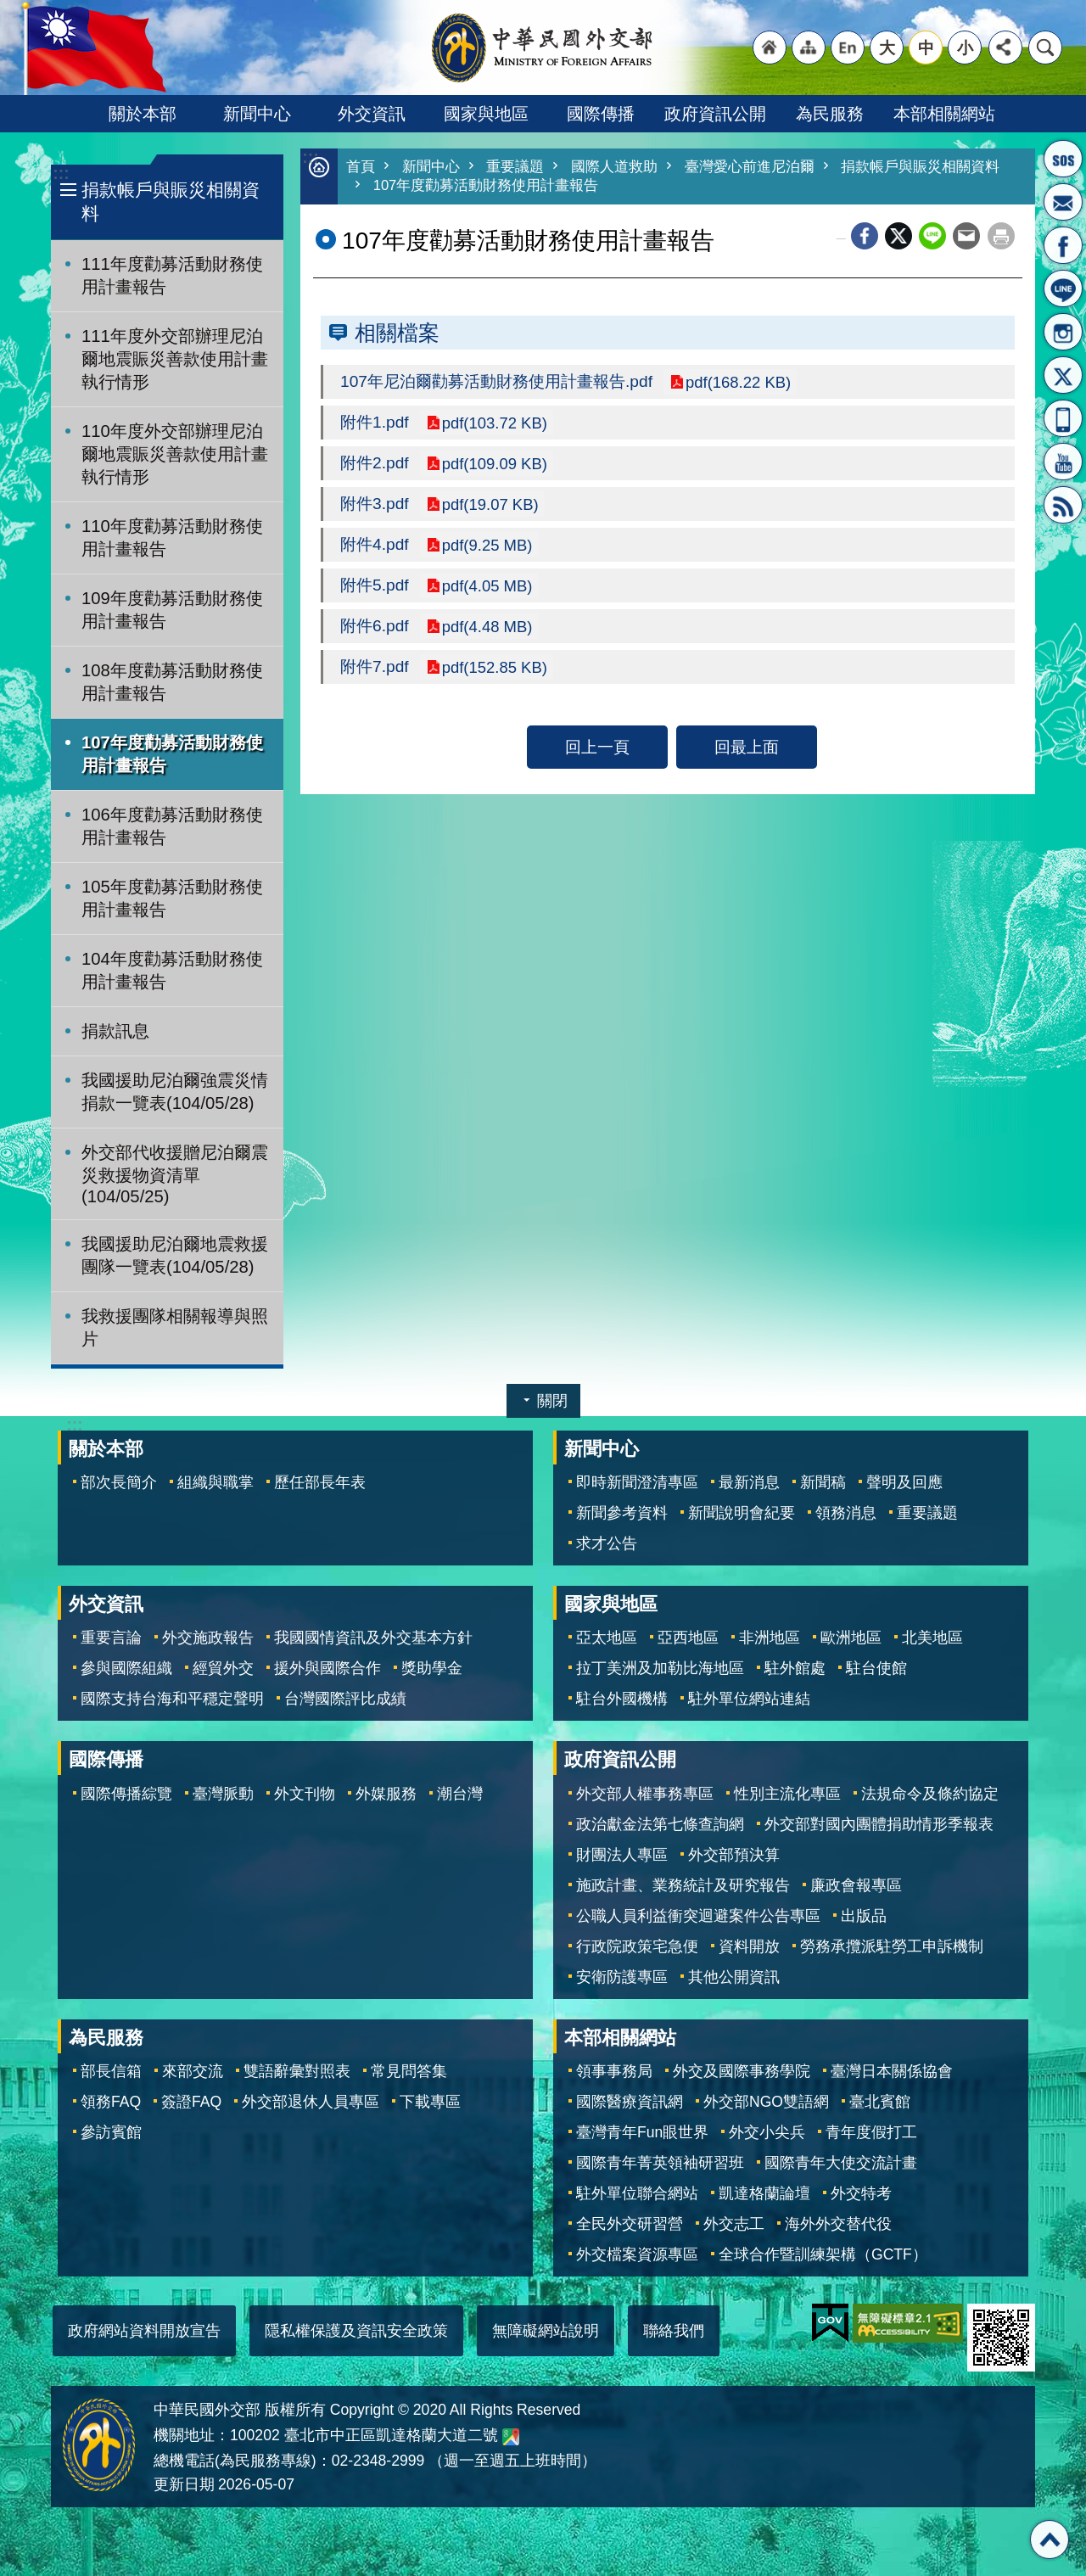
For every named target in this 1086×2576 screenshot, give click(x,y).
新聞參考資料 (622, 1512)
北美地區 (932, 1637)
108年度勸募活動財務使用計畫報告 (172, 682)
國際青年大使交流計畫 (840, 2162)
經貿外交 (223, 1668)
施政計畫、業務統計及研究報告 (683, 1885)
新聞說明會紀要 (741, 1512)
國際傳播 (601, 113)
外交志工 (733, 2223)
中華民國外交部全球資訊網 (543, 47)
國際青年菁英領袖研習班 (660, 2162)
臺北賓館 (879, 2101)
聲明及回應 (904, 1482)
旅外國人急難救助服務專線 (1063, 158)
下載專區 (430, 2101)
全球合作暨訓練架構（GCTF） (823, 2254)
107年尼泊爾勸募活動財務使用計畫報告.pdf (496, 383)
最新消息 (749, 1482)
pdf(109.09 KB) (496, 466)
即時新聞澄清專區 (637, 1482)
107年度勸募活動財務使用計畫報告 (172, 754)
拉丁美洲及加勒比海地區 (660, 1668)
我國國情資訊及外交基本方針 (373, 1637)
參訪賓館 (111, 2132)
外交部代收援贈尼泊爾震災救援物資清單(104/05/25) (174, 1174)
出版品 (864, 1915)
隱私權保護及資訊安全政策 (356, 2330)
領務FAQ (111, 2101)
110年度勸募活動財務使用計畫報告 (172, 537)
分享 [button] (1005, 47)
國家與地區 (486, 113)
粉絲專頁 (1063, 245)
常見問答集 (409, 2071)
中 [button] (926, 47)
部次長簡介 (119, 1482)
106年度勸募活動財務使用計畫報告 (172, 826)
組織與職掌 (215, 1482)
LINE (1063, 288)
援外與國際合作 (327, 1668)
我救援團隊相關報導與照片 (174, 1327)
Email (966, 237)
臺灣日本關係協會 (892, 2071)
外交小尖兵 (767, 2132)
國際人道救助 (614, 168)
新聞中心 (257, 113)
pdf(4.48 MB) (488, 633)
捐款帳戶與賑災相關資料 (170, 201)
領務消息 (845, 1512)
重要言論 (111, 1637)
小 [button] (965, 47)
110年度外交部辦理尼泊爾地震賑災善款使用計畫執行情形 (174, 454)
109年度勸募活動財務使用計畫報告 (172, 609)
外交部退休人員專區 (310, 2101)
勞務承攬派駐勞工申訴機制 (891, 1946)
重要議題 (515, 168)
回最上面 (746, 755)
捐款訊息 (115, 1031)
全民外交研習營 (629, 2223)
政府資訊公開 (715, 113)
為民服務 (830, 113)
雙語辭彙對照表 (297, 2071)
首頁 (360, 168)
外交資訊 (372, 113)
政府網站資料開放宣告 (144, 2330)
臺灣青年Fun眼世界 (642, 2132)
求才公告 (606, 1543)
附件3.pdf (374, 508)
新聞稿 (823, 1482)
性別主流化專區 (787, 1793)
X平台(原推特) (1063, 375)
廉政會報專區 (856, 1885)
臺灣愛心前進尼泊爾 (749, 168)
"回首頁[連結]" (770, 47)
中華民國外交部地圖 (510, 2436)
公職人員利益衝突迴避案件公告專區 (698, 1915)
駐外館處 (795, 1668)
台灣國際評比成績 (345, 1698)
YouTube (1063, 461)
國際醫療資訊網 (629, 2101)
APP (1063, 418)
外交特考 (861, 2193)
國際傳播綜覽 (126, 1793)
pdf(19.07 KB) (491, 508)
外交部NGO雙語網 (766, 2101)
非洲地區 (769, 1637)
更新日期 (184, 2484)
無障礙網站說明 (545, 2330)
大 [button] (887, 47)
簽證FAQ (191, 2101)
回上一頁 (597, 755)
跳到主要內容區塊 (8, 8)
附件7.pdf (374, 674)
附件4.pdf (374, 549)
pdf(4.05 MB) (488, 591)
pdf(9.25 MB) (488, 549)
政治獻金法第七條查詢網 (660, 1824)
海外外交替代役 (838, 2223)
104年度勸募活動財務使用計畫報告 (172, 970)
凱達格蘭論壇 (764, 2193)
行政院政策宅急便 (637, 1946)
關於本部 (142, 113)
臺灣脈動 (223, 1793)
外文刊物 (304, 1793)
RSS (1063, 505)
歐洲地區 (851, 1637)
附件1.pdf (374, 425)
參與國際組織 (126, 1668)
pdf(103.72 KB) (496, 425)
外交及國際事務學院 (741, 2071)
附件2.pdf (374, 466)
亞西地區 (688, 1637)
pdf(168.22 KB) (741, 383)
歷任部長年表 (320, 1482)
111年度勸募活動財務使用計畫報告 (172, 275)
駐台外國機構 (622, 1698)
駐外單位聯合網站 (637, 2193)
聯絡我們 (673, 2330)
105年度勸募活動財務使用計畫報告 (172, 898)
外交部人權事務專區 (645, 1793)
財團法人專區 (622, 1854)
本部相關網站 (944, 113)
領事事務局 (614, 2071)
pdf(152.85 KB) (496, 674)
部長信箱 (1063, 202)
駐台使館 (876, 1668)
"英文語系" (848, 47)
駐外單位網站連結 (749, 1698)
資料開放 (749, 1946)
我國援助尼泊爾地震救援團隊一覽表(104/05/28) (174, 1255)
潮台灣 (460, 1793)
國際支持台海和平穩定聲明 (172, 1698)
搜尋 (1045, 47)
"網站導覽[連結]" (809, 47)
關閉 (552, 1400)
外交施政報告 (208, 1637)
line (932, 237)
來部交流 (192, 2071)
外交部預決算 (734, 1854)
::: (61, 173)
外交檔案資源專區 (637, 2254)
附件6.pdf (374, 633)
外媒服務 (386, 1793)
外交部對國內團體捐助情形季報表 (879, 1824)
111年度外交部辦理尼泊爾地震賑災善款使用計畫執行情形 (174, 359)
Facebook (864, 237)
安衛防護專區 (622, 1976)
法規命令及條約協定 (930, 1793)
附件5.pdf (374, 591)
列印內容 (1001, 237)
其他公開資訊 (734, 1976)
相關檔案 (397, 334)
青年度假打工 (871, 2132)
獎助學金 (431, 1668)
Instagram (1063, 331)
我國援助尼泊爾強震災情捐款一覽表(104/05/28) (174, 1091)
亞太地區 (606, 1637)
